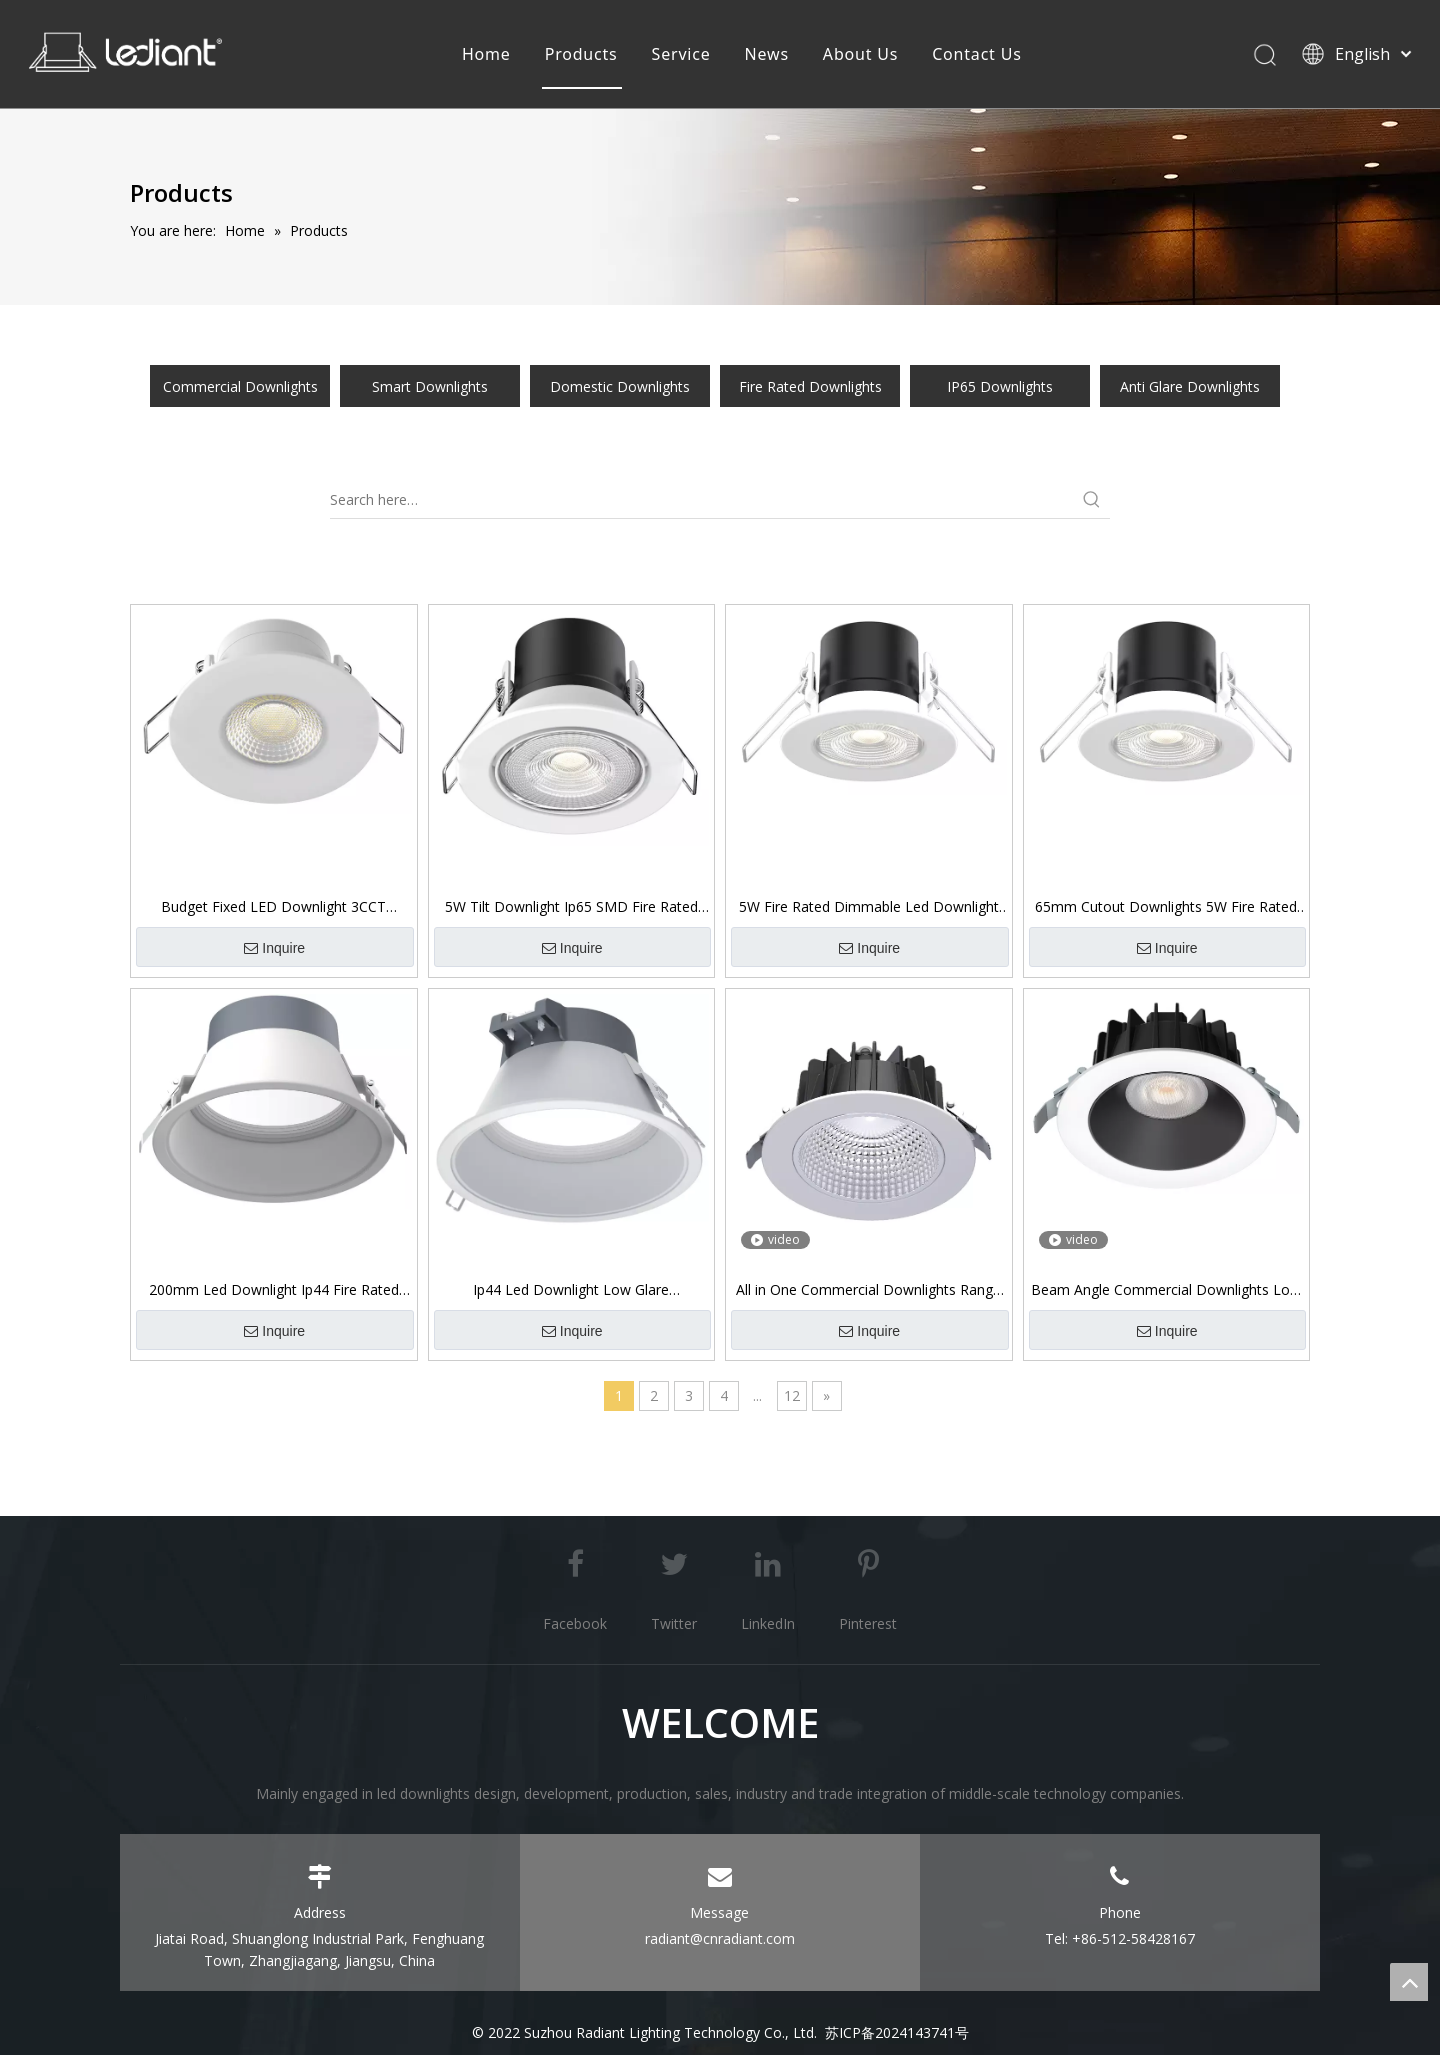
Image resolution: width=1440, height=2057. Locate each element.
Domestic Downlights (620, 388)
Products (580, 55)
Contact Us (976, 55)
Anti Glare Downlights (1190, 388)
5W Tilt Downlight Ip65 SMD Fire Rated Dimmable (571, 909)
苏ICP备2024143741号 (897, 2034)
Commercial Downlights (240, 388)
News (766, 55)
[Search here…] (702, 502)
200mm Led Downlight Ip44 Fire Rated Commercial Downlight (274, 1292)
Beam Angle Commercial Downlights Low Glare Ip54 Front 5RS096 (1166, 1292)
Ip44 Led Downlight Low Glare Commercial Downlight (571, 1292)
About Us (860, 55)
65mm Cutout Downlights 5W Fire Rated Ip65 (1166, 909)
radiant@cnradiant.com (720, 1940)
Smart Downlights (430, 388)
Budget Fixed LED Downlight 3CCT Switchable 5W (273, 909)
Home (486, 55)
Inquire (274, 950)
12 (792, 1397)
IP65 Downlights (1000, 388)
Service (680, 55)
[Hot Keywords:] (1092, 502)
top (1409, 1982)
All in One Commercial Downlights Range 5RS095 (868, 1292)
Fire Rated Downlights (810, 388)
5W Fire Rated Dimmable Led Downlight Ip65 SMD (869, 909)
